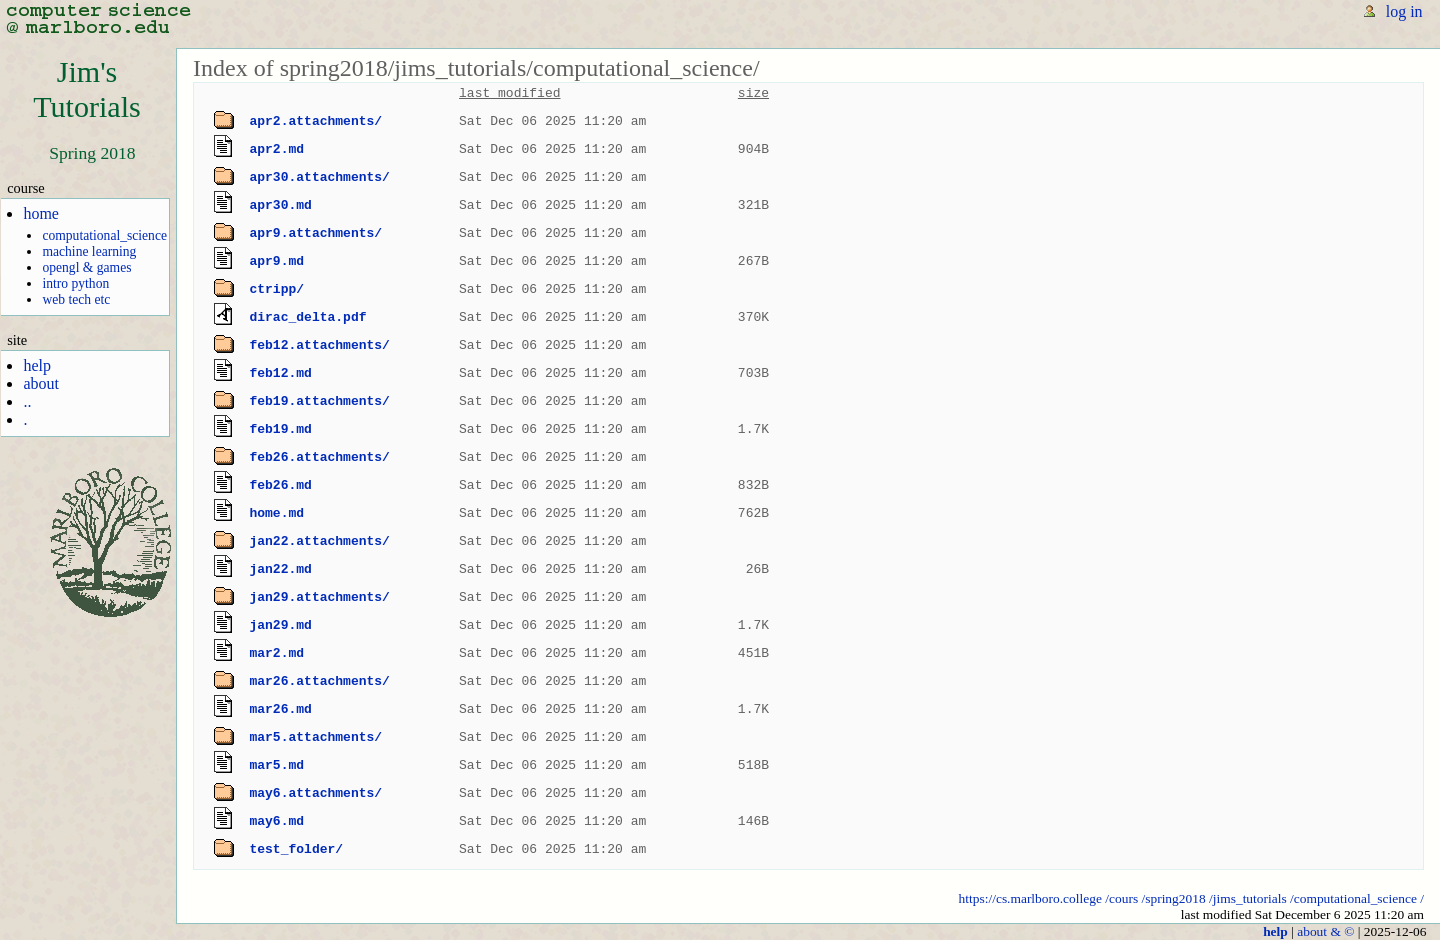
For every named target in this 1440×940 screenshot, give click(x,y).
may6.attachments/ (315, 793)
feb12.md (280, 373)
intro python (75, 283)
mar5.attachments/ (315, 737)
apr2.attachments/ (315, 121)
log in (1404, 11)
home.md (276, 513)
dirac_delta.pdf (307, 317)
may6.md (276, 821)
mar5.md (276, 765)
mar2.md (276, 653)
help (37, 365)
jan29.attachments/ (319, 597)
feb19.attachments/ (319, 401)
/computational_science (1353, 898)
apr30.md (280, 205)
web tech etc (76, 299)
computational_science (104, 235)
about (41, 383)
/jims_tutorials (1248, 898)
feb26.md (280, 485)
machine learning (89, 251)
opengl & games (86, 267)
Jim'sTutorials (87, 89)
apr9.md (276, 261)
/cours (1121, 898)
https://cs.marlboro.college (1030, 898)
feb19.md (280, 429)
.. (27, 401)
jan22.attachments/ (319, 541)
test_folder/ (296, 849)
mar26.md (280, 709)
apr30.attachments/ (319, 177)
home (41, 213)
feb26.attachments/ (319, 457)
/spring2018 (1173, 898)
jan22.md (280, 569)
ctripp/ (276, 289)
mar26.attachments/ (319, 681)
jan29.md (280, 625)
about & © (1325, 931)
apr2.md (276, 149)
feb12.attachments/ (319, 345)
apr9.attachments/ (315, 233)
